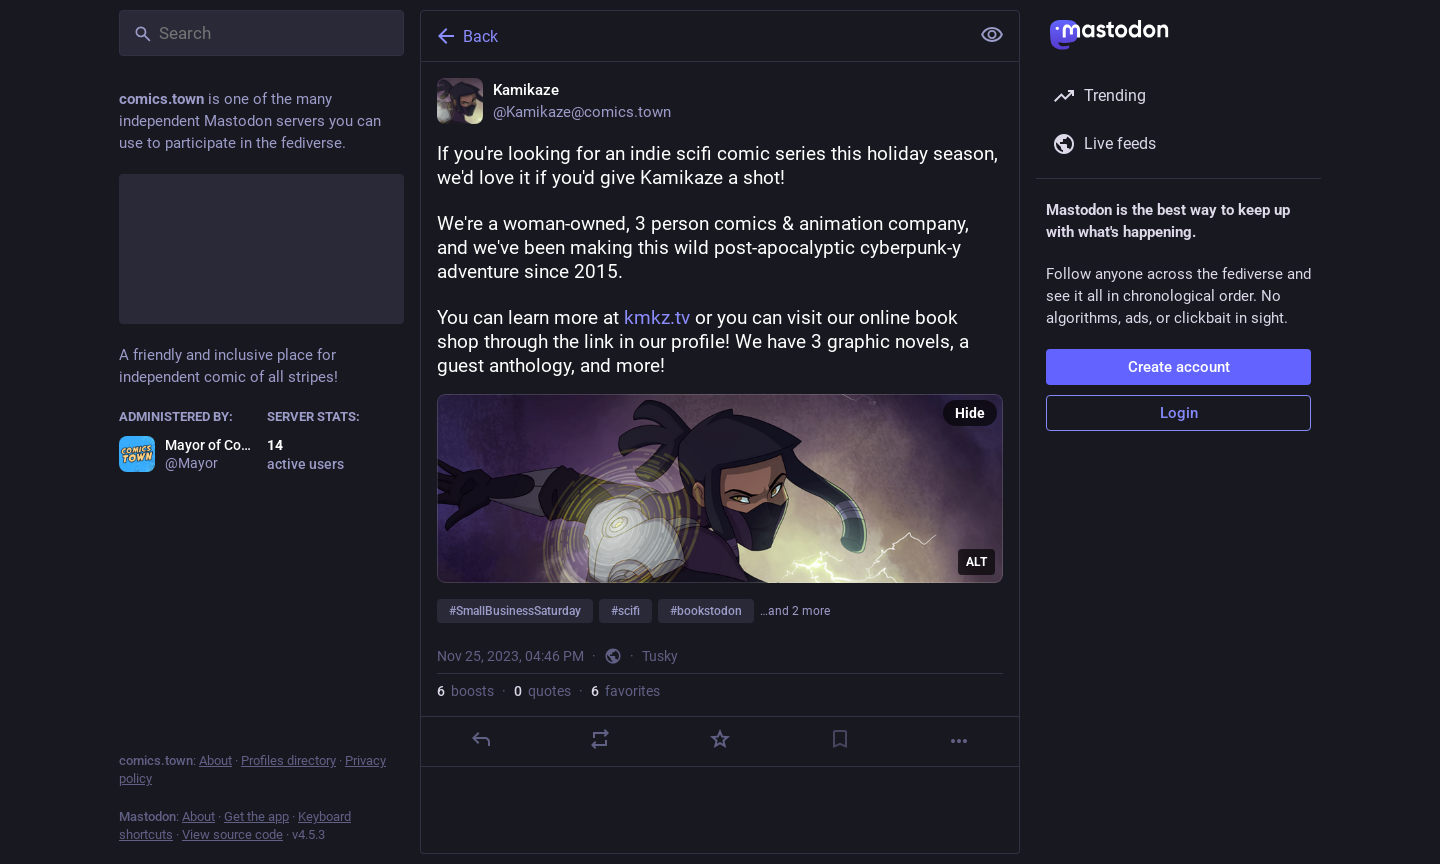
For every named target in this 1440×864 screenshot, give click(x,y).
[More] (959, 741)
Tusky (660, 656)
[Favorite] (720, 739)
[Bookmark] (840, 739)
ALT (976, 562)
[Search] (261, 33)
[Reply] (481, 739)
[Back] (693, 36)
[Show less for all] (992, 35)
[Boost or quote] (600, 739)
